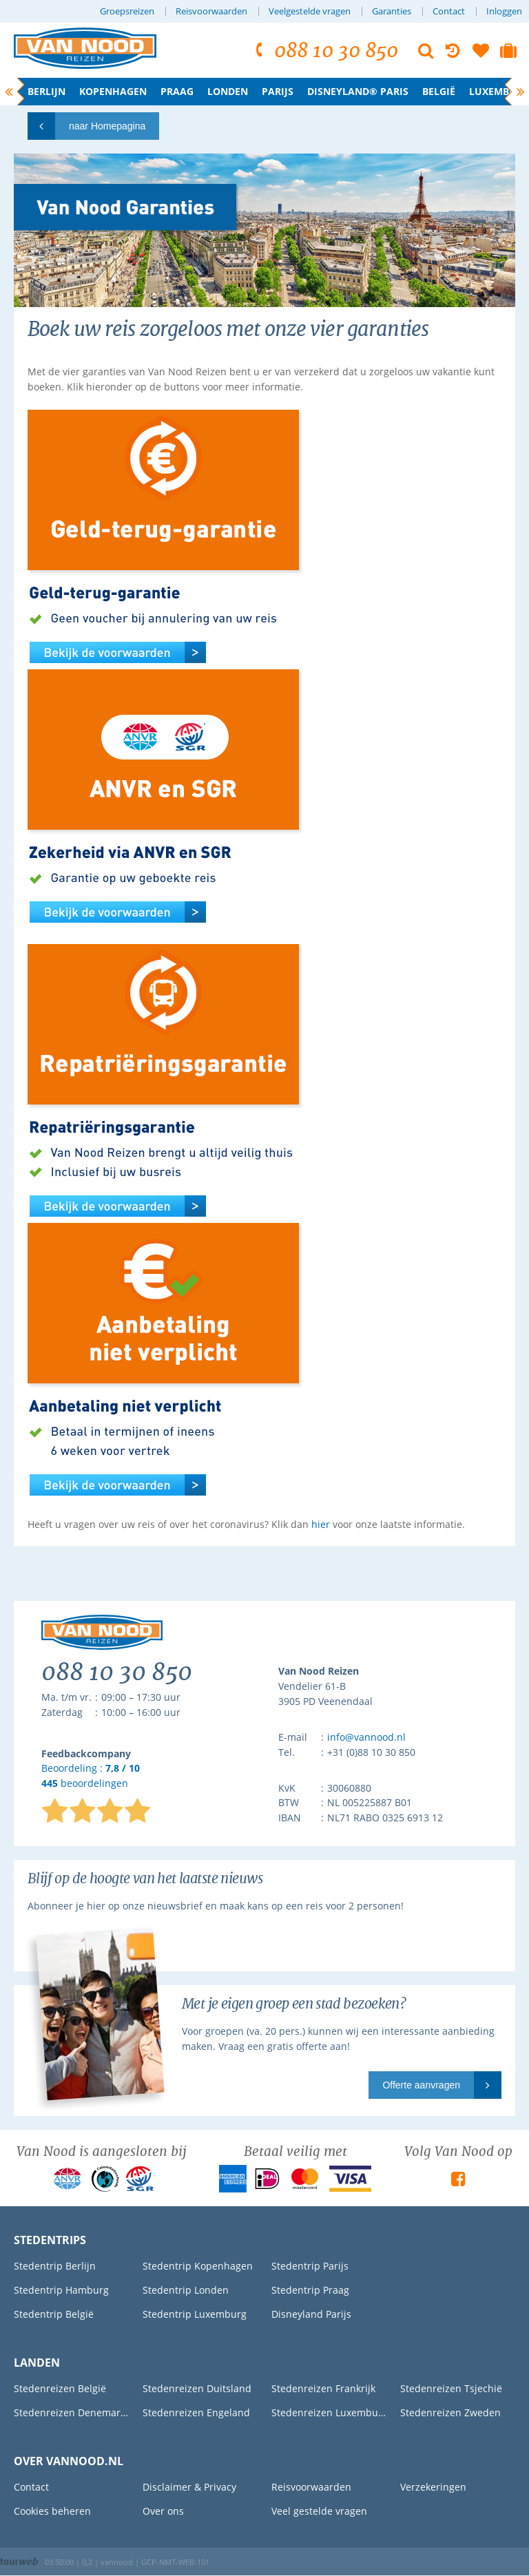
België (438, 91)
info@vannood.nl (366, 1736)
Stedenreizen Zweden (450, 2412)
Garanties (391, 11)
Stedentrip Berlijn (55, 2265)
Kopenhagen (113, 91)
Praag (177, 91)
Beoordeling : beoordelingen (90, 1776)
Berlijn (46, 91)
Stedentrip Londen (186, 2289)
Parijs (277, 91)
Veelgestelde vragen (310, 11)
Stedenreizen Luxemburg (328, 2412)
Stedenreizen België (60, 2388)
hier (320, 1524)
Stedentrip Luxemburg (195, 2314)
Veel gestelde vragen (319, 2510)
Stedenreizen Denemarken (71, 2412)
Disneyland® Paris (357, 91)
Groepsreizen (127, 11)
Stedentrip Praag (310, 2289)
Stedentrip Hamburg (61, 2289)
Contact (449, 11)
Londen (227, 91)
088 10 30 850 (324, 50)
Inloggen (504, 11)
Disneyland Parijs (311, 2314)
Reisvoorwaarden (211, 11)
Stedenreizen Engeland (196, 2412)
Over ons (163, 2510)
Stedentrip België (54, 2314)
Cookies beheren (52, 2510)
